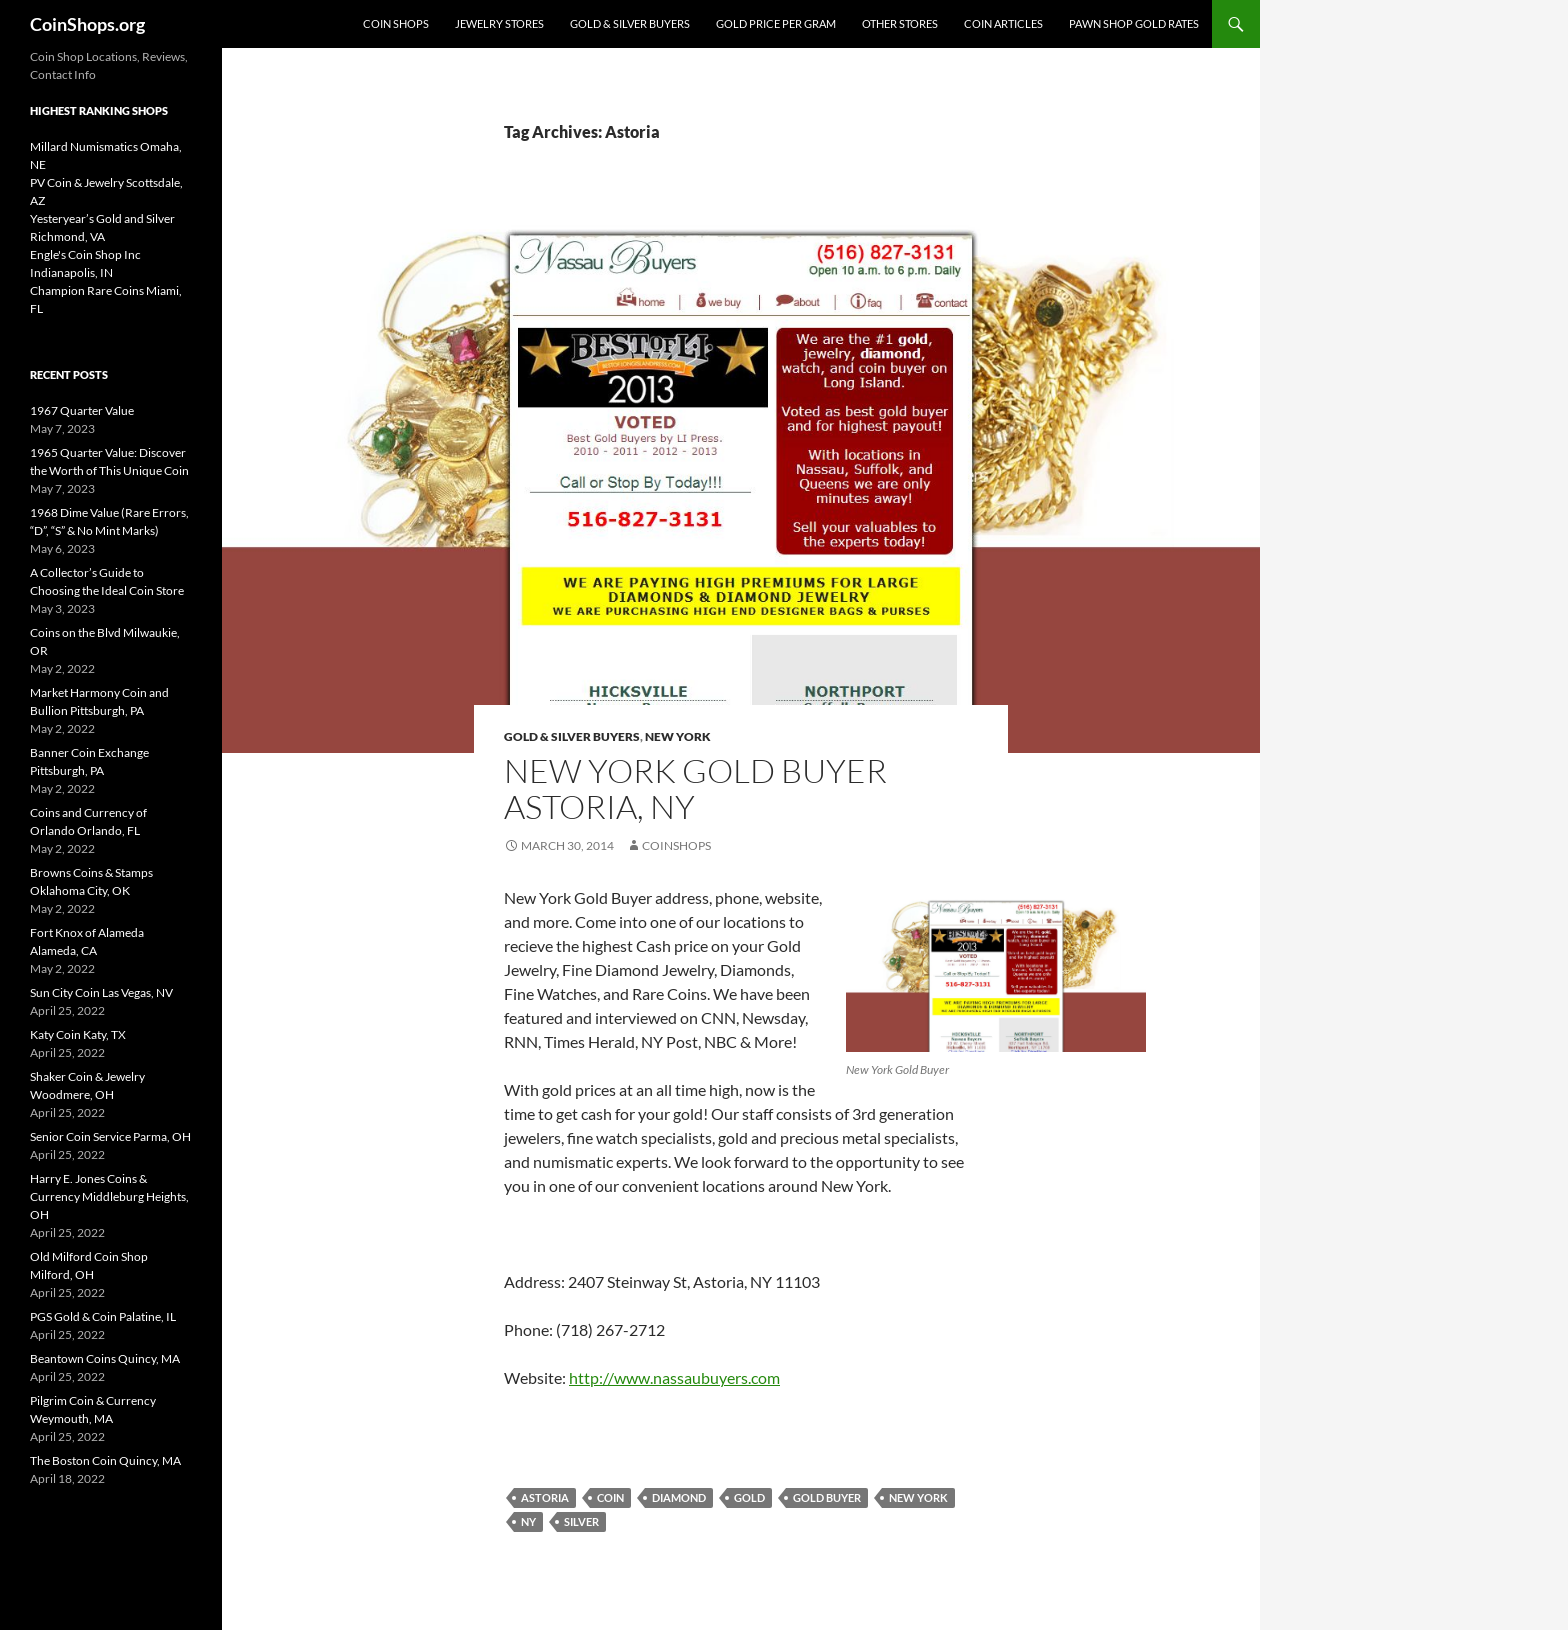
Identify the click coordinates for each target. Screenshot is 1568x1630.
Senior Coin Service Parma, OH (110, 1136)
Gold (749, 1497)
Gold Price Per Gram (776, 23)
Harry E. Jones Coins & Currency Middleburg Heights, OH (109, 1196)
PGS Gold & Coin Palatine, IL (103, 1316)
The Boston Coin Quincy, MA (105, 1460)
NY (528, 1521)
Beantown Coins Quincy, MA (105, 1358)
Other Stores (900, 23)
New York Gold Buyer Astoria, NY (695, 788)
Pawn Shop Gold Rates (1134, 23)
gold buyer (827, 1497)
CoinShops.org (87, 24)
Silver (581, 1521)
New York (678, 736)
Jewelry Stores (499, 23)
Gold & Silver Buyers (630, 23)
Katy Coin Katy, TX (78, 1034)
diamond (679, 1497)
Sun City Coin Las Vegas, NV (101, 992)
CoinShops (676, 845)
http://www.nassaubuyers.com (674, 1377)
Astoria (545, 1497)
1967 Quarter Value (82, 410)
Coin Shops (396, 23)
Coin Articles (1003, 23)
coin (610, 1497)
